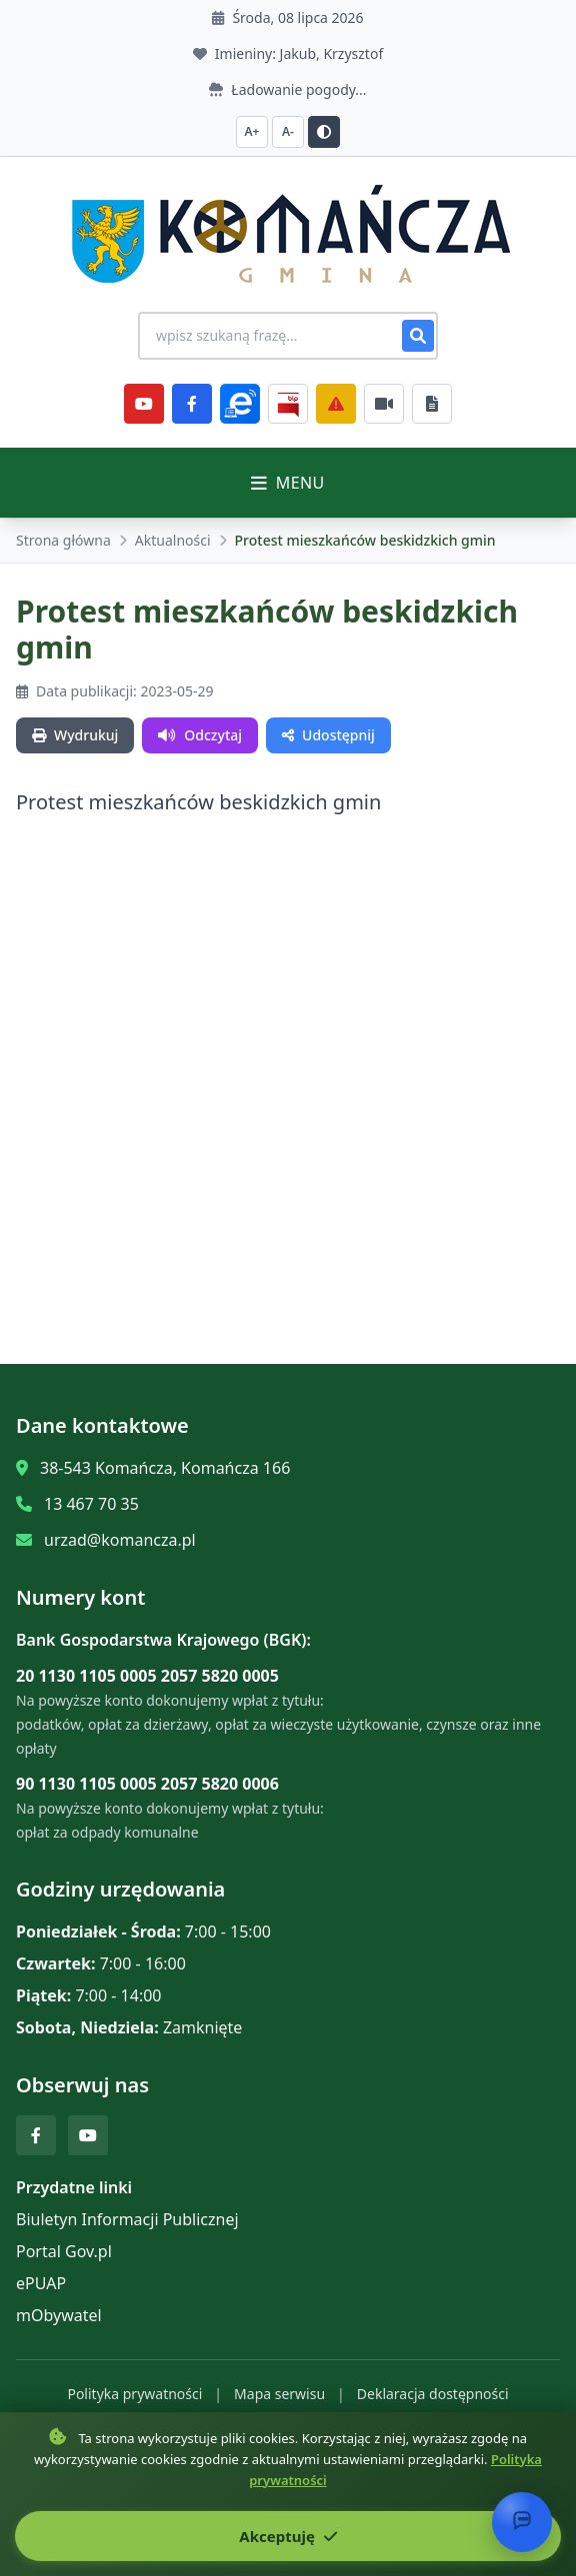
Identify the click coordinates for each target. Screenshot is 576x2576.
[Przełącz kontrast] (324, 132)
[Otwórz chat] (522, 2522)
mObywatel (59, 2315)
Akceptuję (287, 2536)
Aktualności (173, 540)
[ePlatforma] (240, 404)
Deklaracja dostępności (433, 2393)
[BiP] (288, 404)
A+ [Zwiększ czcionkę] (252, 131)
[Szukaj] (418, 336)
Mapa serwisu (279, 2393)
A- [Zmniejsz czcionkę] (288, 131)
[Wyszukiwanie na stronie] (288, 336)
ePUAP (41, 2283)
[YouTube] (144, 404)
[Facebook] (192, 404)
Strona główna (63, 540)
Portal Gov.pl (64, 2251)
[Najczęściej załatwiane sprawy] (384, 404)
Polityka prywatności (134, 2393)
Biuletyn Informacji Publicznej (127, 2219)
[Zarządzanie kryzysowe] (336, 404)
